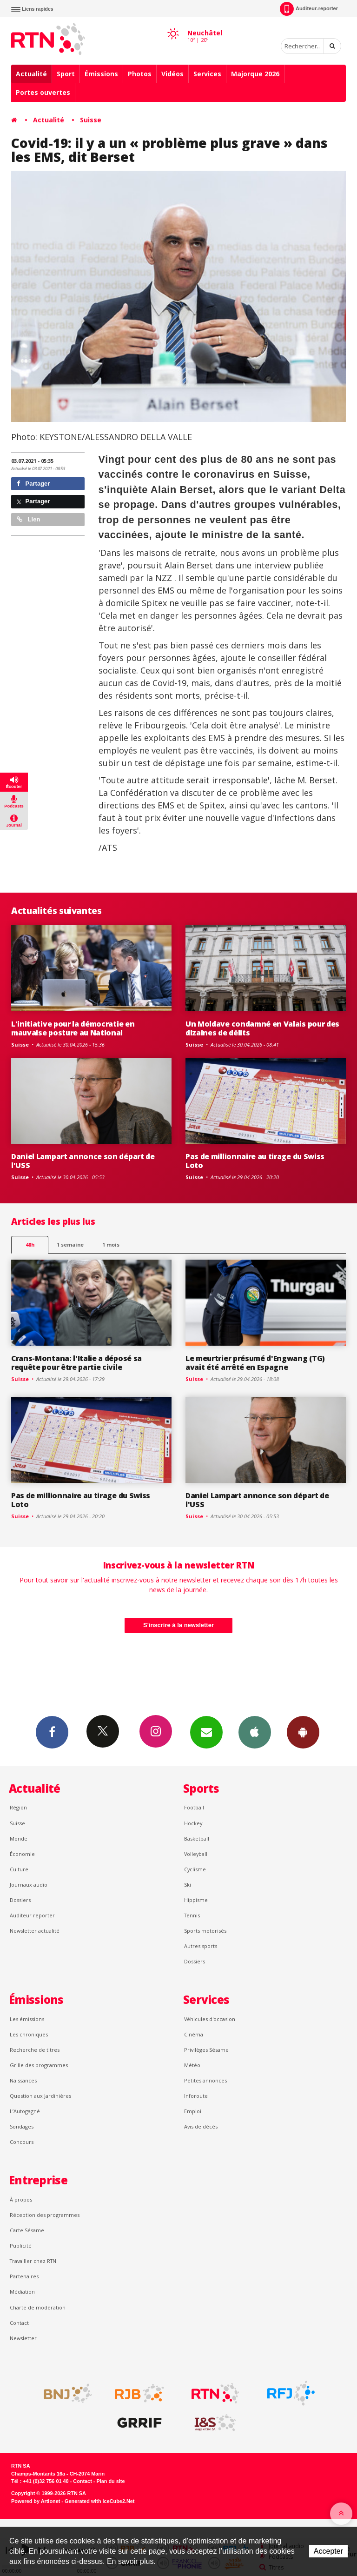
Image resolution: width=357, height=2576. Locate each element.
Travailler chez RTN (33, 2261)
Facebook (52, 1732)
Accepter (328, 2551)
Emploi (192, 2111)
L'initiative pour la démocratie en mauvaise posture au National (72, 1028)
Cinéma (193, 2034)
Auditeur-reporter (309, 9)
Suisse (90, 119)
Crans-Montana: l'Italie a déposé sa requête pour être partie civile (76, 1362)
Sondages (21, 2126)
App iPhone (254, 1732)
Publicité (21, 2245)
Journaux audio (28, 1885)
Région (18, 1807)
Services (207, 73)
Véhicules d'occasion (209, 2019)
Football (194, 1807)
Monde (18, 1838)
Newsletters (206, 1732)
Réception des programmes (44, 2215)
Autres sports (200, 1946)
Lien (28, 519)
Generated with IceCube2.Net (99, 2501)
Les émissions (27, 2019)
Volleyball (195, 1854)
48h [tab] (30, 1244)
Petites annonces (205, 2080)
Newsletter (23, 2338)
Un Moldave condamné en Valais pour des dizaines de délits (262, 1028)
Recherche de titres (35, 2050)
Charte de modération (38, 2307)
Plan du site (110, 2481)
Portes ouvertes (43, 92)
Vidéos (172, 73)
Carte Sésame (27, 2230)
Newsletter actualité (35, 1931)
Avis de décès (201, 2126)
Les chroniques (29, 2034)
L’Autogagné (25, 2111)
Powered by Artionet (35, 2501)
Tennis (192, 1915)
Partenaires (24, 2276)
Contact (19, 2323)
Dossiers (20, 1900)
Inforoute (196, 2096)
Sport (66, 73)
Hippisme (196, 1900)
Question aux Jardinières (40, 2096)
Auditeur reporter (32, 1915)
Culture (19, 1869)
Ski (187, 1885)
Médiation (22, 2292)
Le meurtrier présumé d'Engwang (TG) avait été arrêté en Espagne (255, 1362)
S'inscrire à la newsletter (178, 1625)
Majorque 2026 (255, 73)
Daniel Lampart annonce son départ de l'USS (83, 1160)
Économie (22, 1854)
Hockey (193, 1823)
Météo (192, 2065)
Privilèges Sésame (206, 2050)
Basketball (196, 1838)
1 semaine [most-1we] (70, 1244)
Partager (33, 483)
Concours (21, 2142)
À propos (21, 2199)
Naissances (23, 2080)
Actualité (31, 73)
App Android (303, 1732)
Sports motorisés (205, 1931)
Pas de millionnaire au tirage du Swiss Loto (254, 1160)
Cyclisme (195, 1869)
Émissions (101, 73)
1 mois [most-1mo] (110, 1244)
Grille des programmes (39, 2065)
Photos (140, 73)
